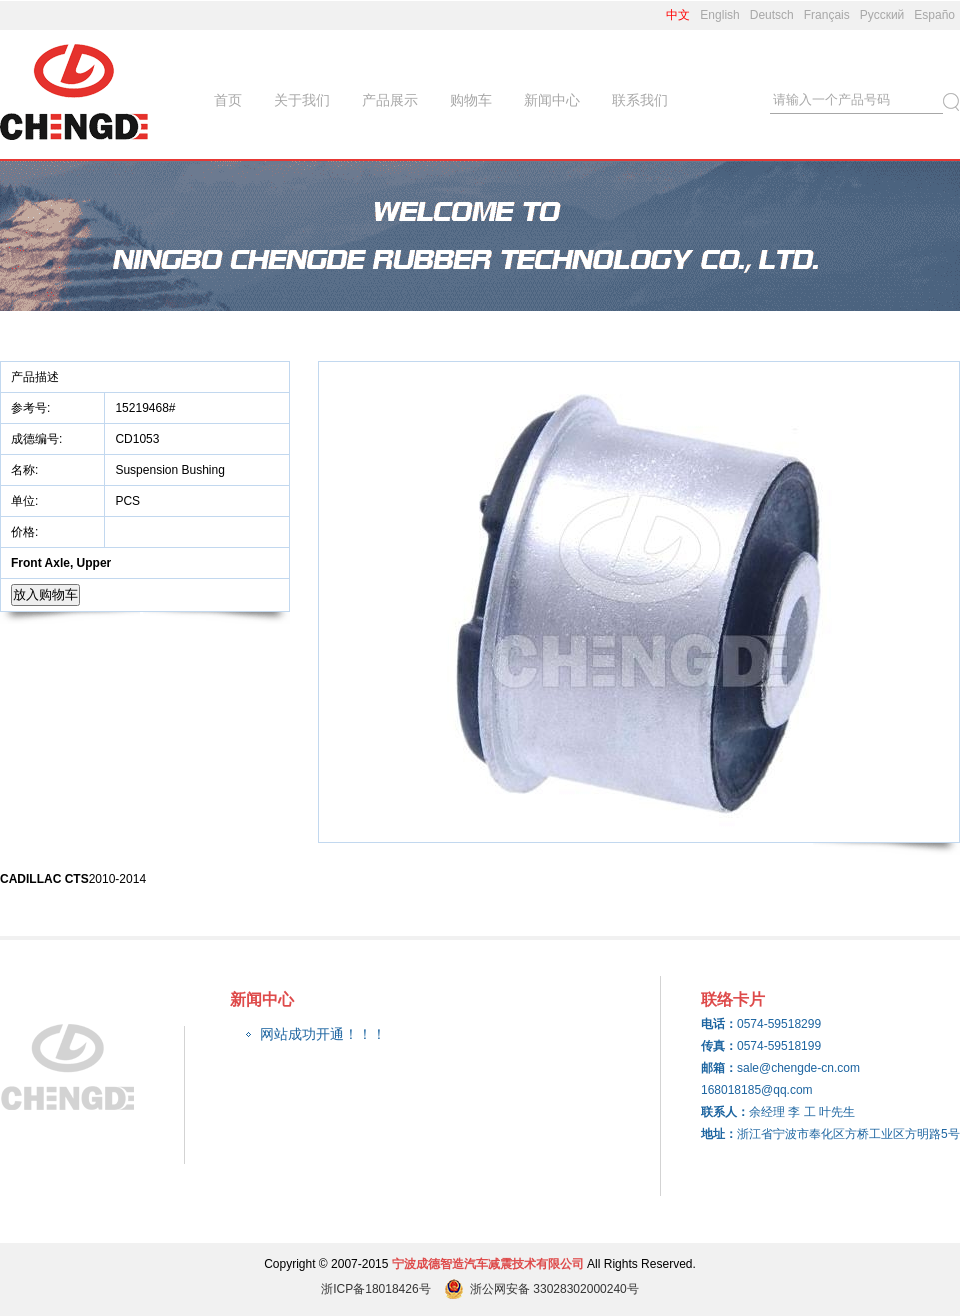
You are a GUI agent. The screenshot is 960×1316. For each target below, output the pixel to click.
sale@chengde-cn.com (798, 1068)
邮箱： (719, 1068)
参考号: (32, 408)
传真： (719, 1046)
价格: (26, 532)
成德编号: (36, 439)
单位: (26, 501)
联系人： (725, 1112)
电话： (719, 1024)
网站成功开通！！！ (323, 1034)
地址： (719, 1134)
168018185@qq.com (757, 1090)
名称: (26, 470)
